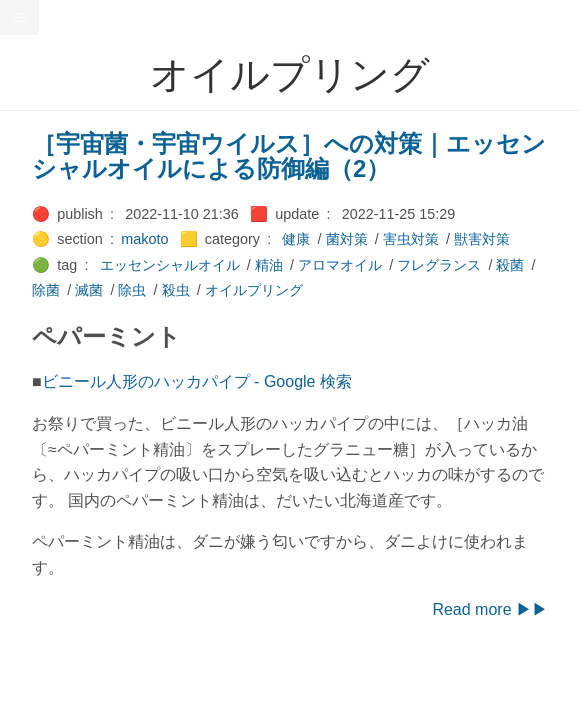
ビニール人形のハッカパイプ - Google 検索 (197, 381)
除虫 (132, 290)
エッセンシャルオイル (170, 265)
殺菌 (510, 265)
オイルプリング (254, 290)
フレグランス (439, 265)
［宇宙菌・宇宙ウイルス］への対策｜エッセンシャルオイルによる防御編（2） (289, 156)
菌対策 (347, 239)
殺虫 (176, 290)
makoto (144, 239)
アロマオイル (340, 265)
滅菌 (89, 290)
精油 (269, 265)
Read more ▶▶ (490, 609)
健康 (296, 239)
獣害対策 (482, 239)
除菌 (46, 290)
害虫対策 (411, 239)
